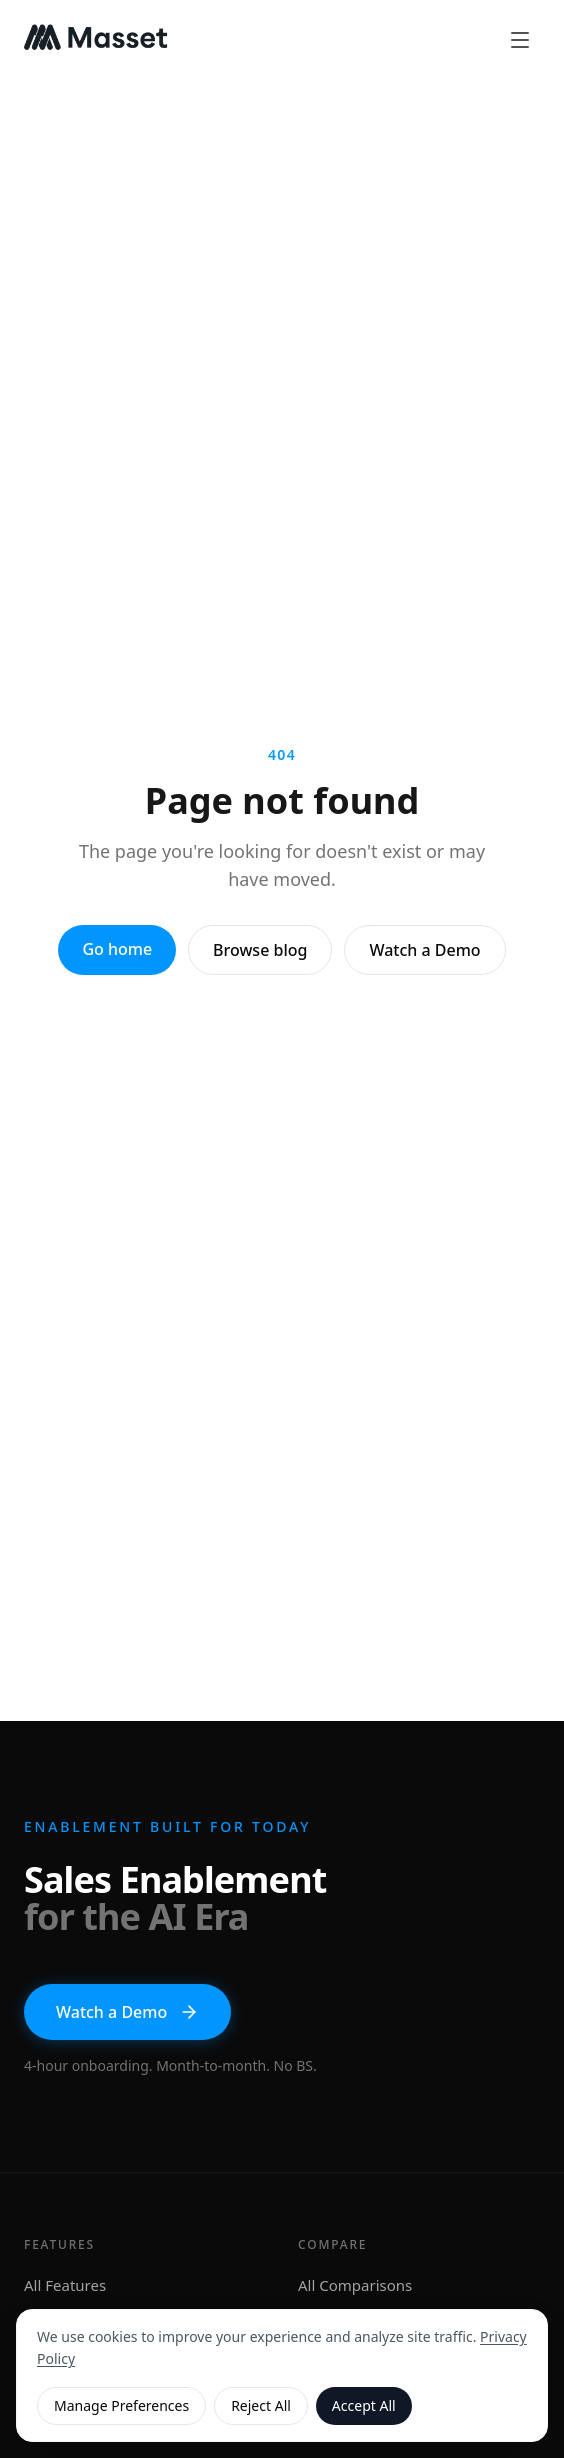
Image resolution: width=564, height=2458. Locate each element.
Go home (117, 949)
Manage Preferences (121, 2405)
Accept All (364, 2405)
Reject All (261, 2405)
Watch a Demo (424, 950)
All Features (65, 2285)
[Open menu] (520, 40)
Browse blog (260, 950)
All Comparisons (355, 2285)
